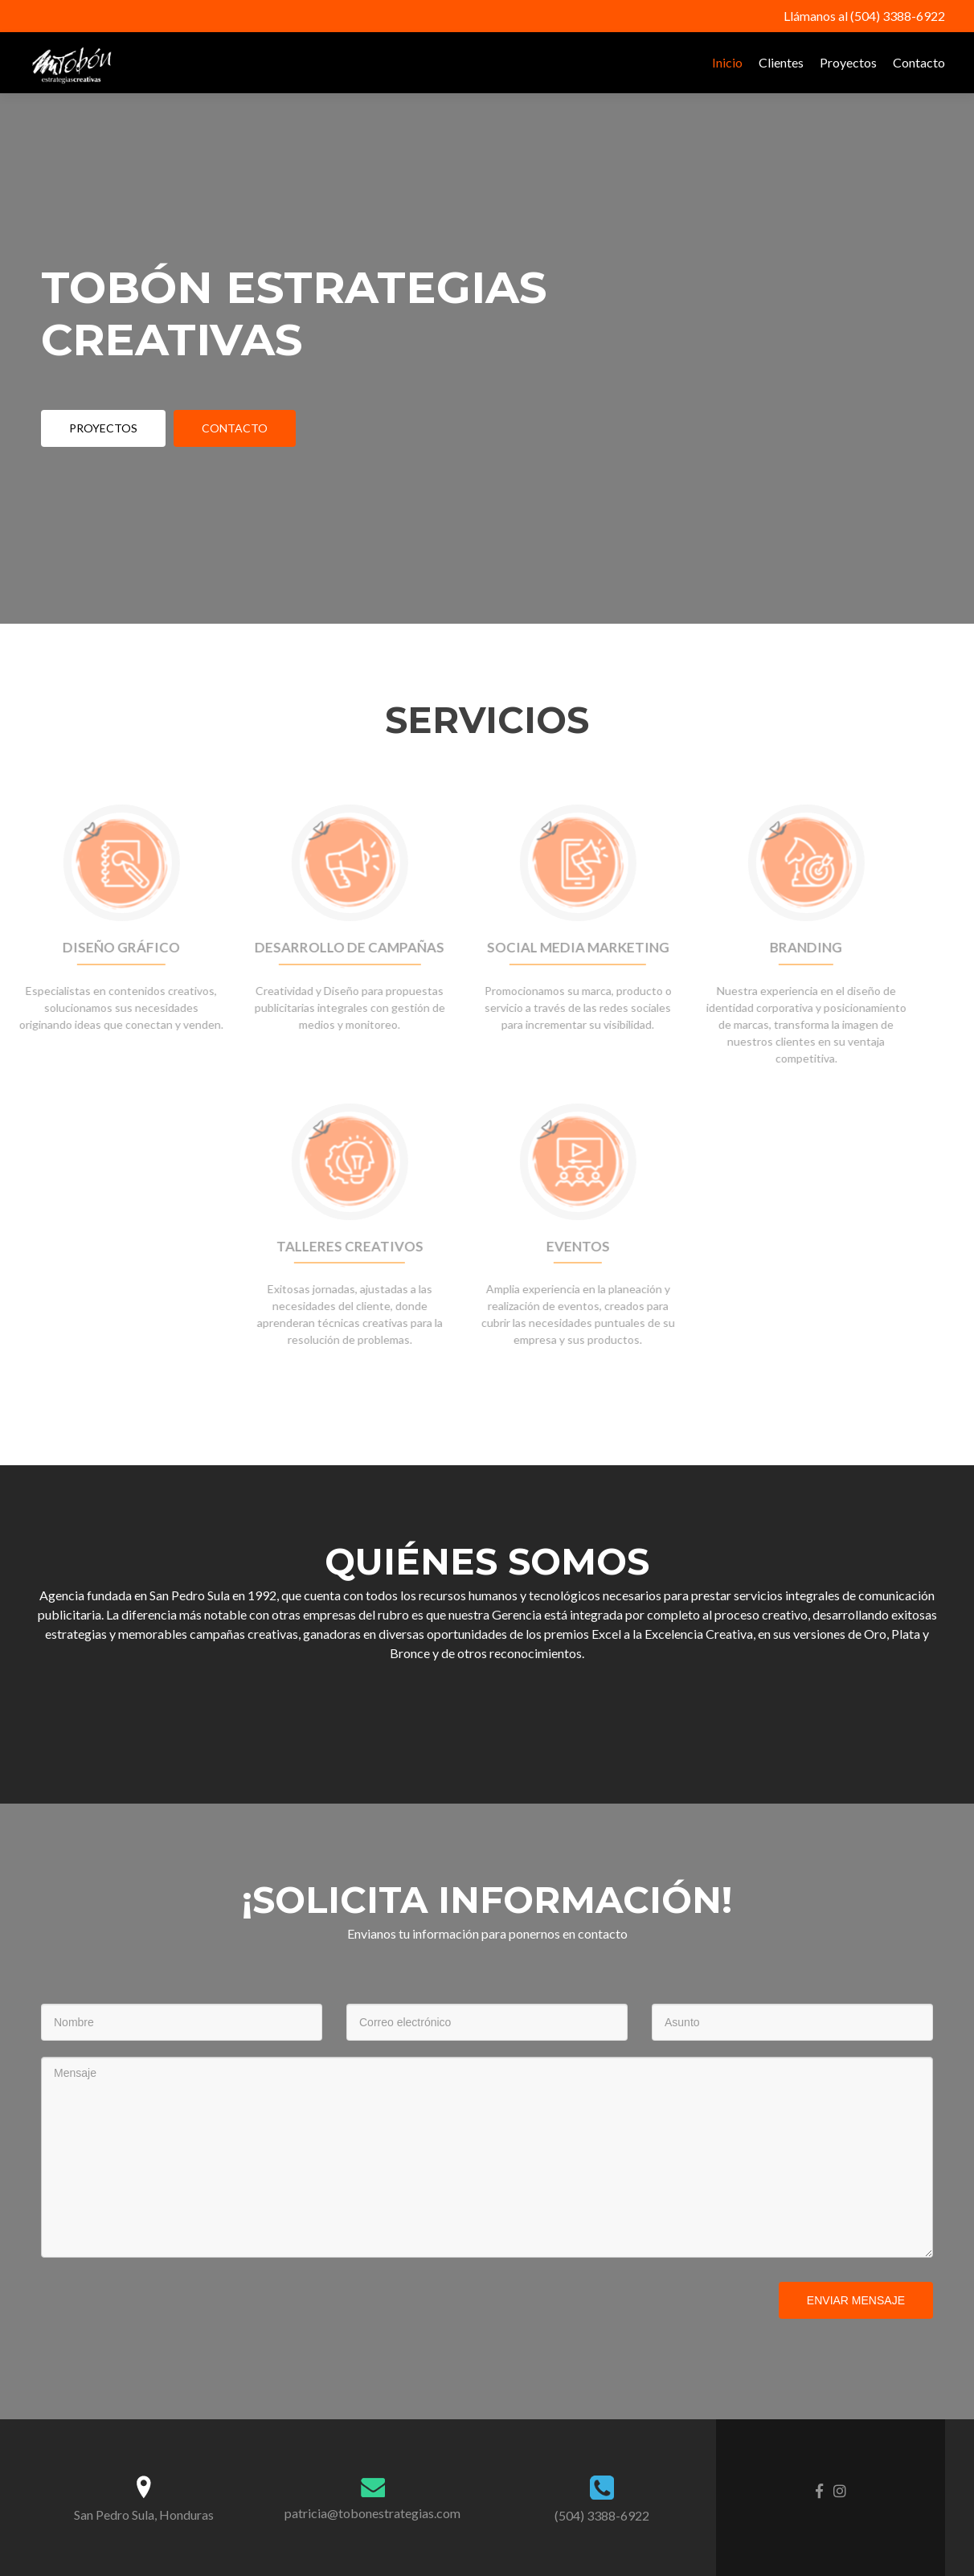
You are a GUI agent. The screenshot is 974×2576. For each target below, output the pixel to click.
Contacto (919, 62)
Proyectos (848, 62)
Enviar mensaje (856, 2300)
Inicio (727, 62)
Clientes (781, 62)
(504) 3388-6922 (602, 2515)
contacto (235, 428)
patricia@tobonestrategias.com (372, 2513)
